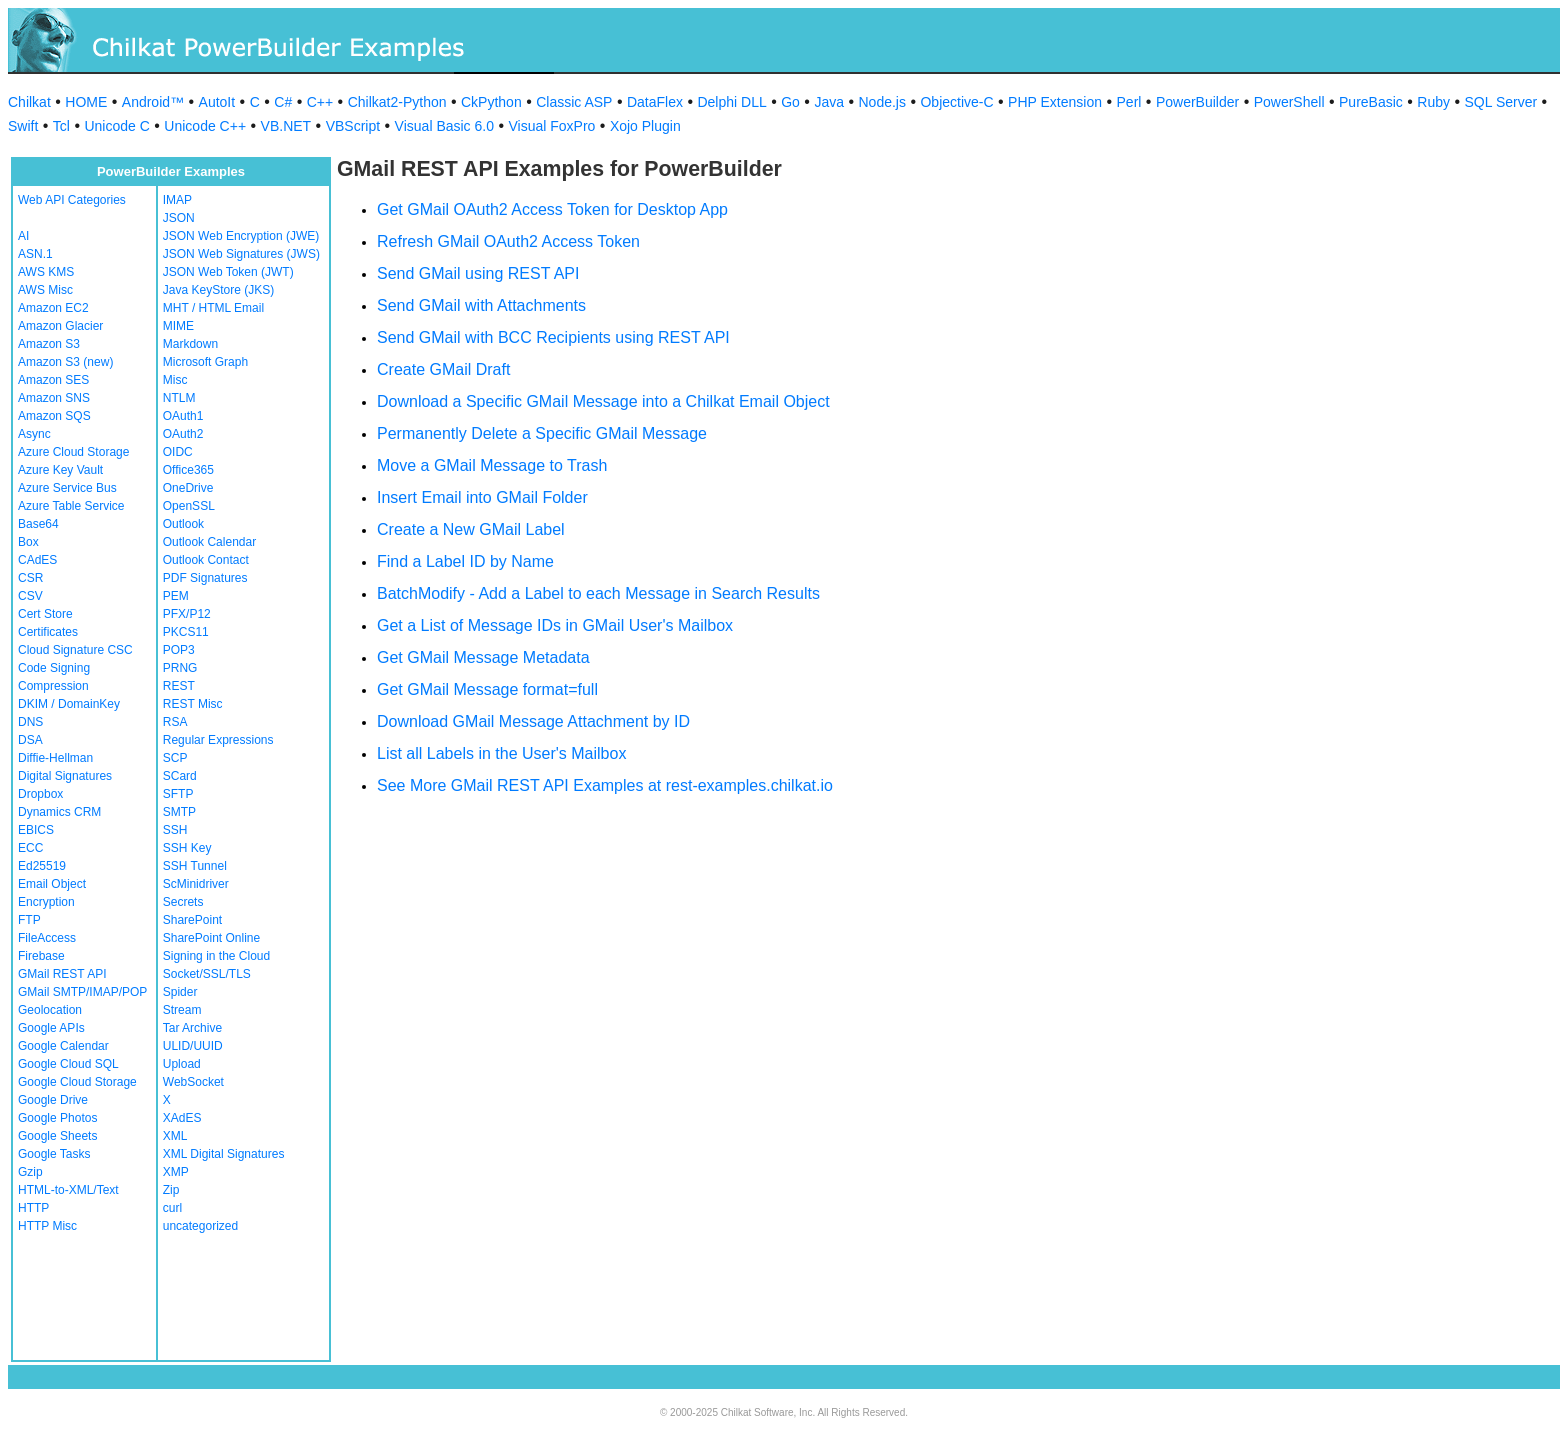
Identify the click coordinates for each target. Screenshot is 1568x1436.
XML (175, 1136)
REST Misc (193, 704)
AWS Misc (45, 290)
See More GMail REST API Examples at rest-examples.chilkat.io (605, 785)
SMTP (179, 812)
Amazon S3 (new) (65, 362)
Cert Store (45, 614)
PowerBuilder (1197, 102)
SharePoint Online (211, 938)
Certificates (48, 632)
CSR (30, 578)
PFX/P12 (187, 614)
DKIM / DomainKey (69, 704)
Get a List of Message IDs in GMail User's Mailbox (555, 625)
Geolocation (50, 1010)
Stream (182, 1010)
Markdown (190, 344)
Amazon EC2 (53, 308)
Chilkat (29, 102)
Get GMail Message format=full (487, 689)
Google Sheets (57, 1136)
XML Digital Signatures (224, 1154)
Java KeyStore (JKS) (218, 290)
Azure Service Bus (67, 488)
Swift (23, 126)
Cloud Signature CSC (75, 650)
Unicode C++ (205, 126)
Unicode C (116, 126)
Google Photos (57, 1118)
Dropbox (40, 794)
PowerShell (1289, 102)
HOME (86, 102)
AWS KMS (46, 272)
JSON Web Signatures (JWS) (241, 254)
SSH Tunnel (195, 866)
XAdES (182, 1118)
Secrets (183, 902)
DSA (30, 740)
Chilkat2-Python (397, 102)
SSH (175, 830)
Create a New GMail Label (471, 529)
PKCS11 (186, 632)
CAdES (37, 560)
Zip (171, 1190)
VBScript (353, 126)
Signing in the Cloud (216, 956)
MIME (178, 326)
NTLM (179, 398)
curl (172, 1208)
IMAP (177, 200)
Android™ (153, 102)
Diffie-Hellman (55, 758)
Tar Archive (192, 1028)
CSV (30, 596)
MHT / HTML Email (213, 308)
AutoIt (217, 102)
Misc (175, 380)
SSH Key (187, 848)
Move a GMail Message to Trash (492, 465)
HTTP (33, 1208)
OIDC (178, 452)
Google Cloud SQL (68, 1064)
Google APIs (51, 1028)
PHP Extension (1055, 102)
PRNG (180, 668)
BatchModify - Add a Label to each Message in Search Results (598, 593)
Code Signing (54, 668)
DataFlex (655, 102)
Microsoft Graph (205, 362)
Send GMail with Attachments (481, 305)
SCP (175, 758)
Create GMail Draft (443, 369)
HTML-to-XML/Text (68, 1190)
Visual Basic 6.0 (444, 126)
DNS (30, 722)
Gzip (30, 1172)
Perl (1129, 102)
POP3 (179, 650)
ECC (30, 848)
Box (28, 542)
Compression (53, 686)
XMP (176, 1172)
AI (23, 236)
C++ (320, 102)
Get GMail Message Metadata (483, 657)
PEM (176, 596)
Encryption (46, 902)
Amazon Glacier (60, 326)
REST (179, 686)
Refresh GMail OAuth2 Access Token (508, 241)
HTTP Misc (47, 1226)
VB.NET (286, 126)
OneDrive (188, 488)
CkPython (491, 102)
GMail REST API (62, 974)
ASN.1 (35, 254)
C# (283, 102)
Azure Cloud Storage (73, 452)
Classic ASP (574, 102)
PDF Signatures (205, 578)
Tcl (61, 126)
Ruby (1433, 102)
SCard (180, 776)
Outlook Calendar (209, 542)
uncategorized (200, 1226)
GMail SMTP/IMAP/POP (82, 992)
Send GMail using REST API (478, 273)
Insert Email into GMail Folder (482, 497)
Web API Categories (72, 200)
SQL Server (1501, 102)
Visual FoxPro (551, 126)
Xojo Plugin (645, 126)
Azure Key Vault (60, 470)
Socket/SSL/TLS (207, 974)
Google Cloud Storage (77, 1082)
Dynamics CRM (59, 812)
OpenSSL (189, 506)
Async (34, 434)
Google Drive (53, 1100)
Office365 (188, 470)
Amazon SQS (54, 416)
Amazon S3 (49, 344)
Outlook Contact (206, 560)
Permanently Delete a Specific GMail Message (542, 433)
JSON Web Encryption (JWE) (241, 236)
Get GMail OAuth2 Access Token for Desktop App (552, 209)
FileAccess (47, 938)
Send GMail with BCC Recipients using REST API (553, 337)
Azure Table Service (71, 506)
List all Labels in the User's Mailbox (501, 753)
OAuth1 (183, 416)
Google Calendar (63, 1046)
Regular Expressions (218, 740)
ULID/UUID (193, 1046)
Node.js (882, 102)
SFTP (178, 794)
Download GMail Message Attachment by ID (533, 721)
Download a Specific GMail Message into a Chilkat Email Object (603, 401)
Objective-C (956, 102)
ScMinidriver (196, 884)
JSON (179, 218)
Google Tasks (54, 1154)
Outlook (183, 524)
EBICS (36, 830)
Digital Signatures (65, 776)
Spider (180, 992)
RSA (175, 722)
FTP (29, 920)
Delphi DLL (731, 102)
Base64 (38, 524)
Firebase (41, 956)
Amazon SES (53, 380)
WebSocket (193, 1082)
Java (829, 102)
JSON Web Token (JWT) (228, 272)
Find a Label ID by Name (465, 561)
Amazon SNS (54, 398)
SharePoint (192, 920)
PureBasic (1371, 102)
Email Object (52, 884)
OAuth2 (183, 434)
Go (790, 102)
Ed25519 (42, 866)
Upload (182, 1064)
